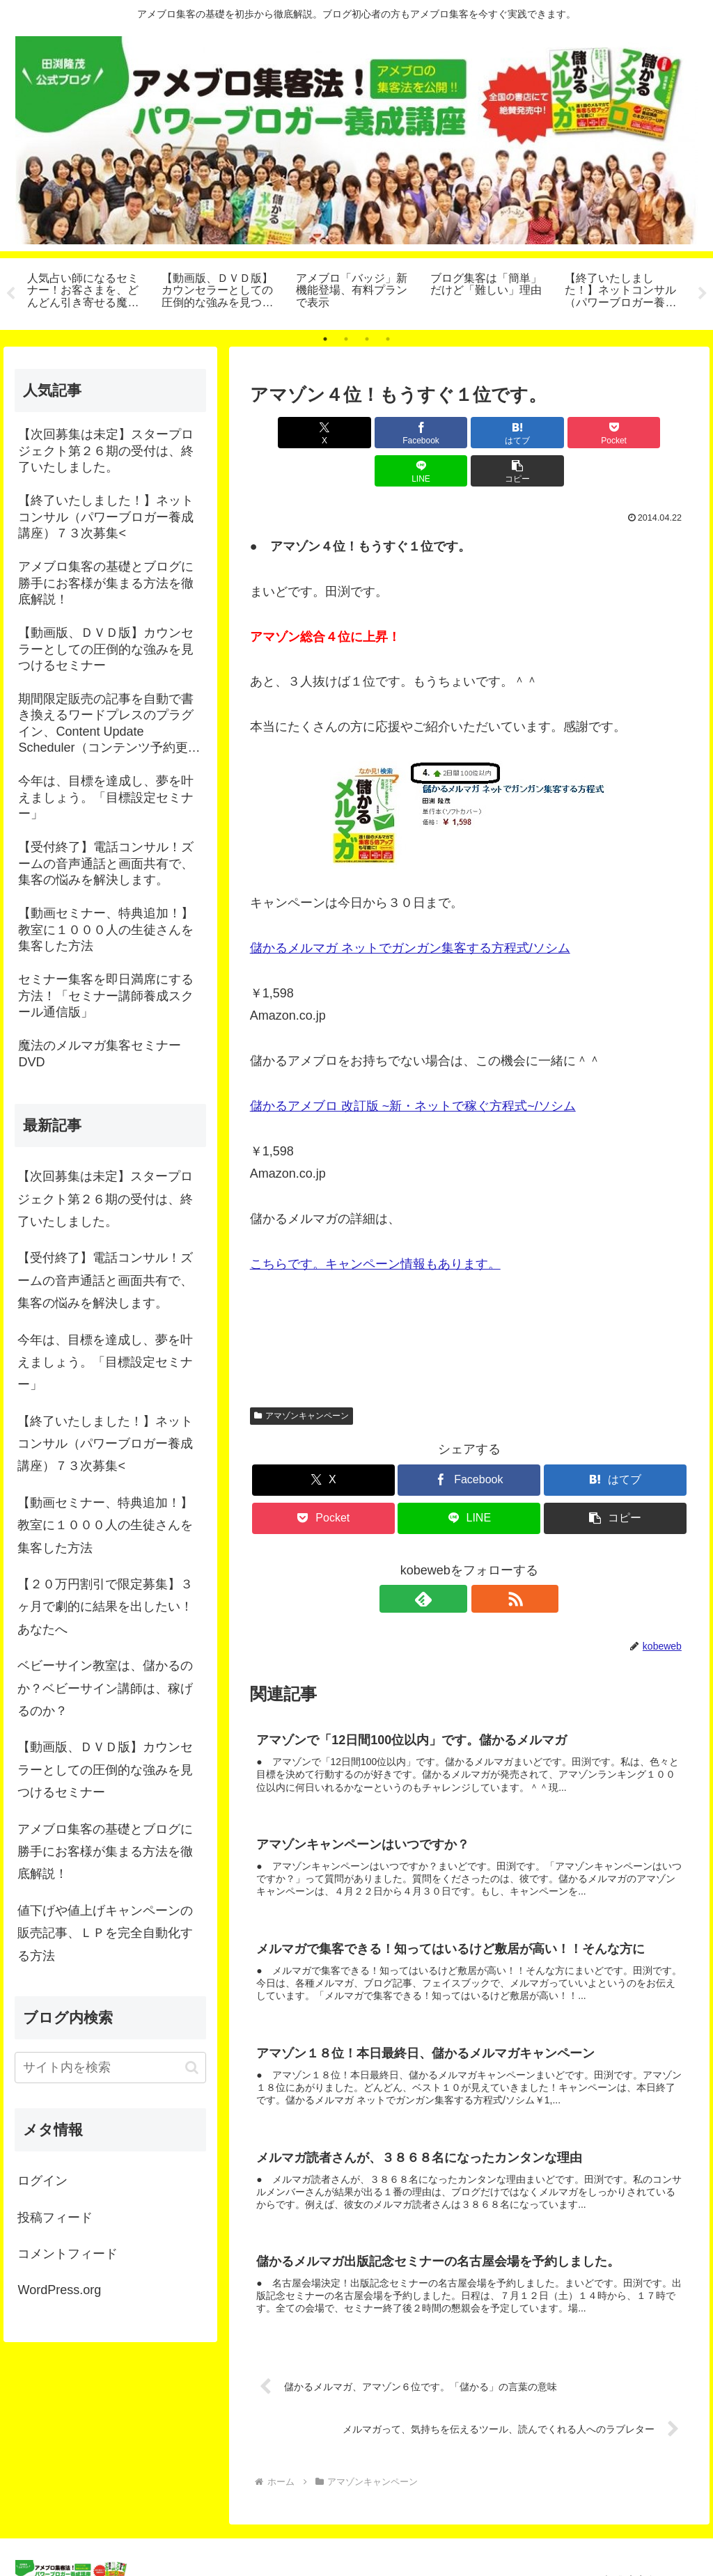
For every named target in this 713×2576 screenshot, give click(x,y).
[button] (653, 432)
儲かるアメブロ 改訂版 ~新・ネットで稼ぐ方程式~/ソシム (413, 1068)
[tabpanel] (87, 292)
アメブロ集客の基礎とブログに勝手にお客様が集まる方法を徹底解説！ (105, 1851)
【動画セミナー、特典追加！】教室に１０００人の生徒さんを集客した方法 (105, 1525)
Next (703, 294)
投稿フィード (55, 2218)
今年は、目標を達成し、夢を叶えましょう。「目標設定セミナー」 (105, 1362)
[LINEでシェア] (579, 432)
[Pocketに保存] (506, 432)
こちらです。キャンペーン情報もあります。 (375, 1226)
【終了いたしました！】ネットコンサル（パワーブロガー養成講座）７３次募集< (105, 1443)
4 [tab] (388, 339)
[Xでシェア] (285, 432)
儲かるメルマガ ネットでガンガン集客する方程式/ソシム (410, 910)
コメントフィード (67, 2254)
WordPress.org (59, 2290)
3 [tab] (367, 339)
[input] (110, 2067)
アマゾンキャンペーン (301, 1377)
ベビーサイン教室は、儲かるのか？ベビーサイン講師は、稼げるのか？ (105, 1688)
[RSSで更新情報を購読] (485, 1560)
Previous (10, 294)
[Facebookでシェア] (359, 432)
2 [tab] (346, 339)
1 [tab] (325, 339)
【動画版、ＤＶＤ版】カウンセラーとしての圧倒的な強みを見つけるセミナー (105, 1769)
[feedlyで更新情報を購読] (453, 1560)
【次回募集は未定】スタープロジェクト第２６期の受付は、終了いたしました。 (105, 1198)
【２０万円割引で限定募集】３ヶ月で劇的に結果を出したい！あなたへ (105, 1606)
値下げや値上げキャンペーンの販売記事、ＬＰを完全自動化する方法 (105, 1933)
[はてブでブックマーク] (432, 432)
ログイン (42, 2181)
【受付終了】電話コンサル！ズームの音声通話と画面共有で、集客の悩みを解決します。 (105, 1280)
